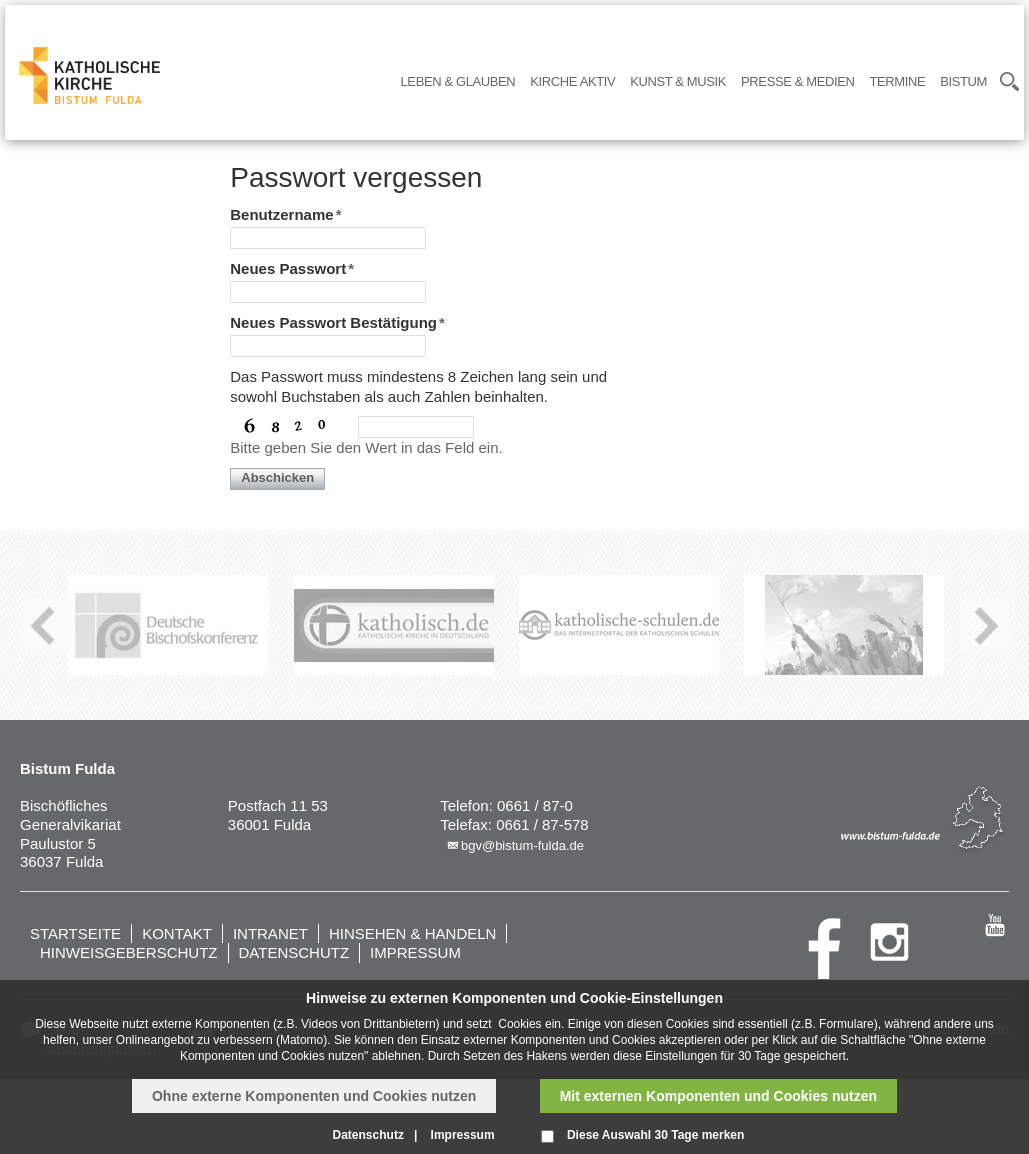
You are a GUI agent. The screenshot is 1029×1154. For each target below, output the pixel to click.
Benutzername (285, 214)
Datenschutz (294, 952)
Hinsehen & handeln (413, 933)
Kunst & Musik (678, 81)
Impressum (415, 952)
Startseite (75, 933)
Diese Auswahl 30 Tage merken (655, 1135)
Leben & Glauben (458, 81)
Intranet (270, 933)
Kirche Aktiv (572, 81)
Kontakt (177, 933)
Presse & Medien (797, 81)
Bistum (963, 81)
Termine (897, 81)
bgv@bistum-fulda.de (522, 845)
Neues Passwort (292, 268)
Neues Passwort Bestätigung (337, 322)
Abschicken (277, 477)
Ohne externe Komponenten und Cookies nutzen (314, 1096)
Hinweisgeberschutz (129, 952)
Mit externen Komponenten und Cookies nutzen (718, 1096)
